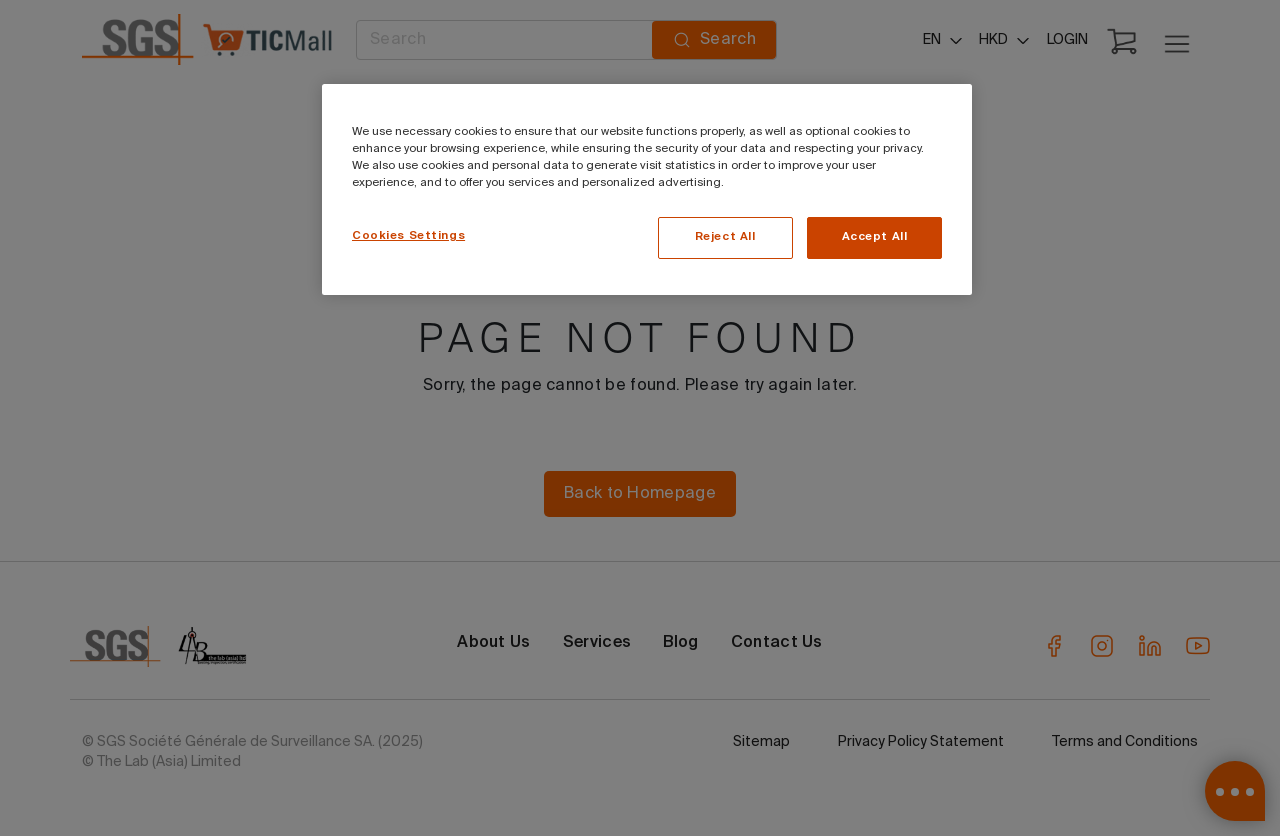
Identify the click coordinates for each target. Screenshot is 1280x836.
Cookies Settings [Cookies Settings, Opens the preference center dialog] (408, 236)
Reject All (725, 237)
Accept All (875, 237)
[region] (647, 189)
